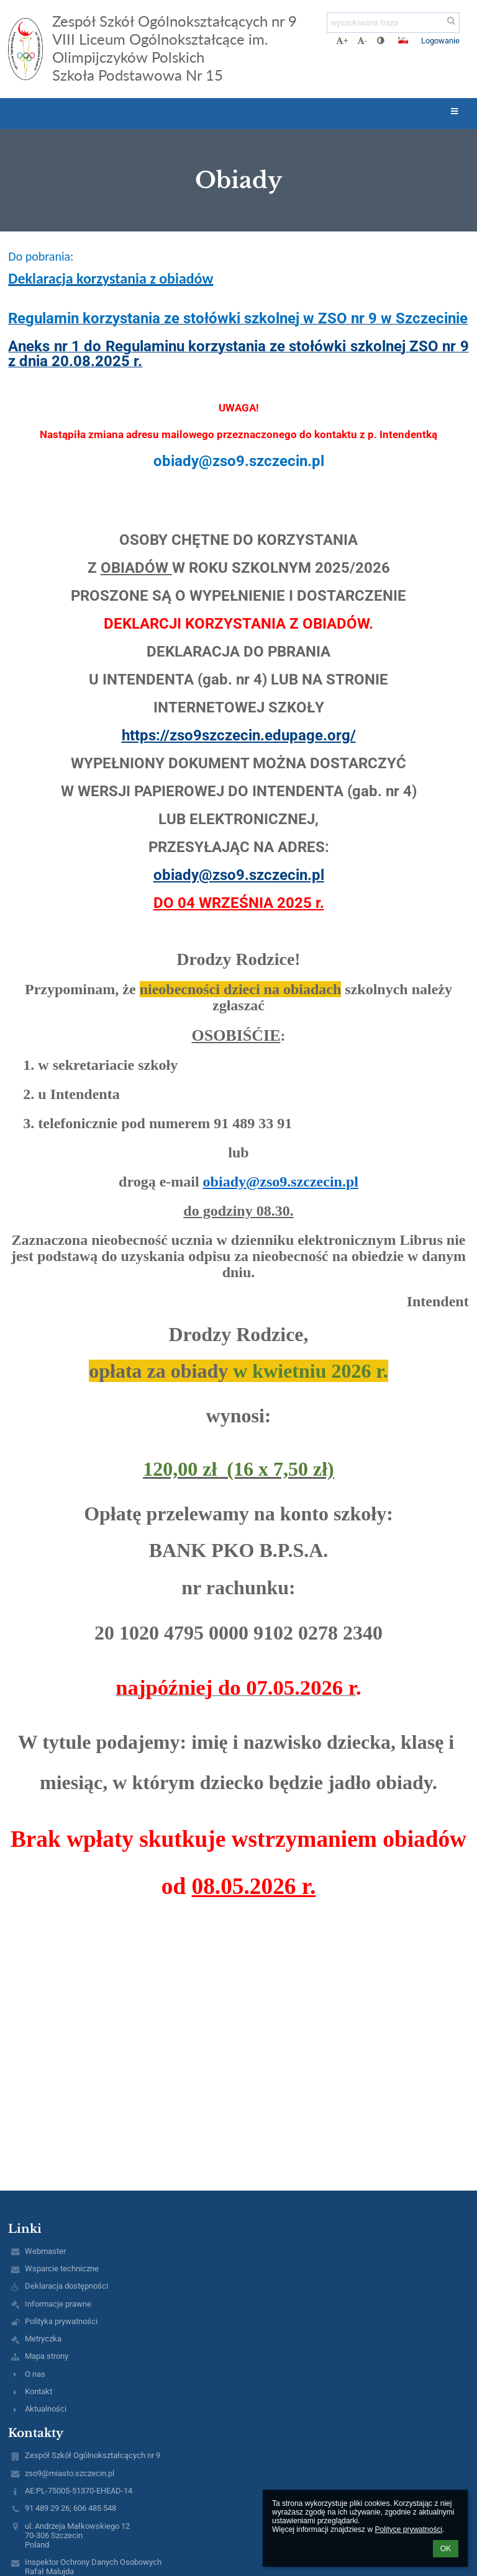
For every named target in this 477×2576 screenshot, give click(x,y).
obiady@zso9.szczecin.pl (238, 875)
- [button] (362, 40)
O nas (35, 2374)
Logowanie (440, 40)
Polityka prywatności (61, 2321)
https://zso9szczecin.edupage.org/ (239, 735)
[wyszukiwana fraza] (393, 22)
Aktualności (45, 2408)
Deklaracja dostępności (66, 2286)
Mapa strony (46, 2356)
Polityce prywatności (408, 2529)
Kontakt (38, 2391)
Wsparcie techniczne (62, 2268)
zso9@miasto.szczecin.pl (69, 2473)
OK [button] (445, 2548)
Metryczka (43, 2338)
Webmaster (45, 2251)
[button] (403, 40)
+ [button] (342, 40)
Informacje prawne (58, 2304)
